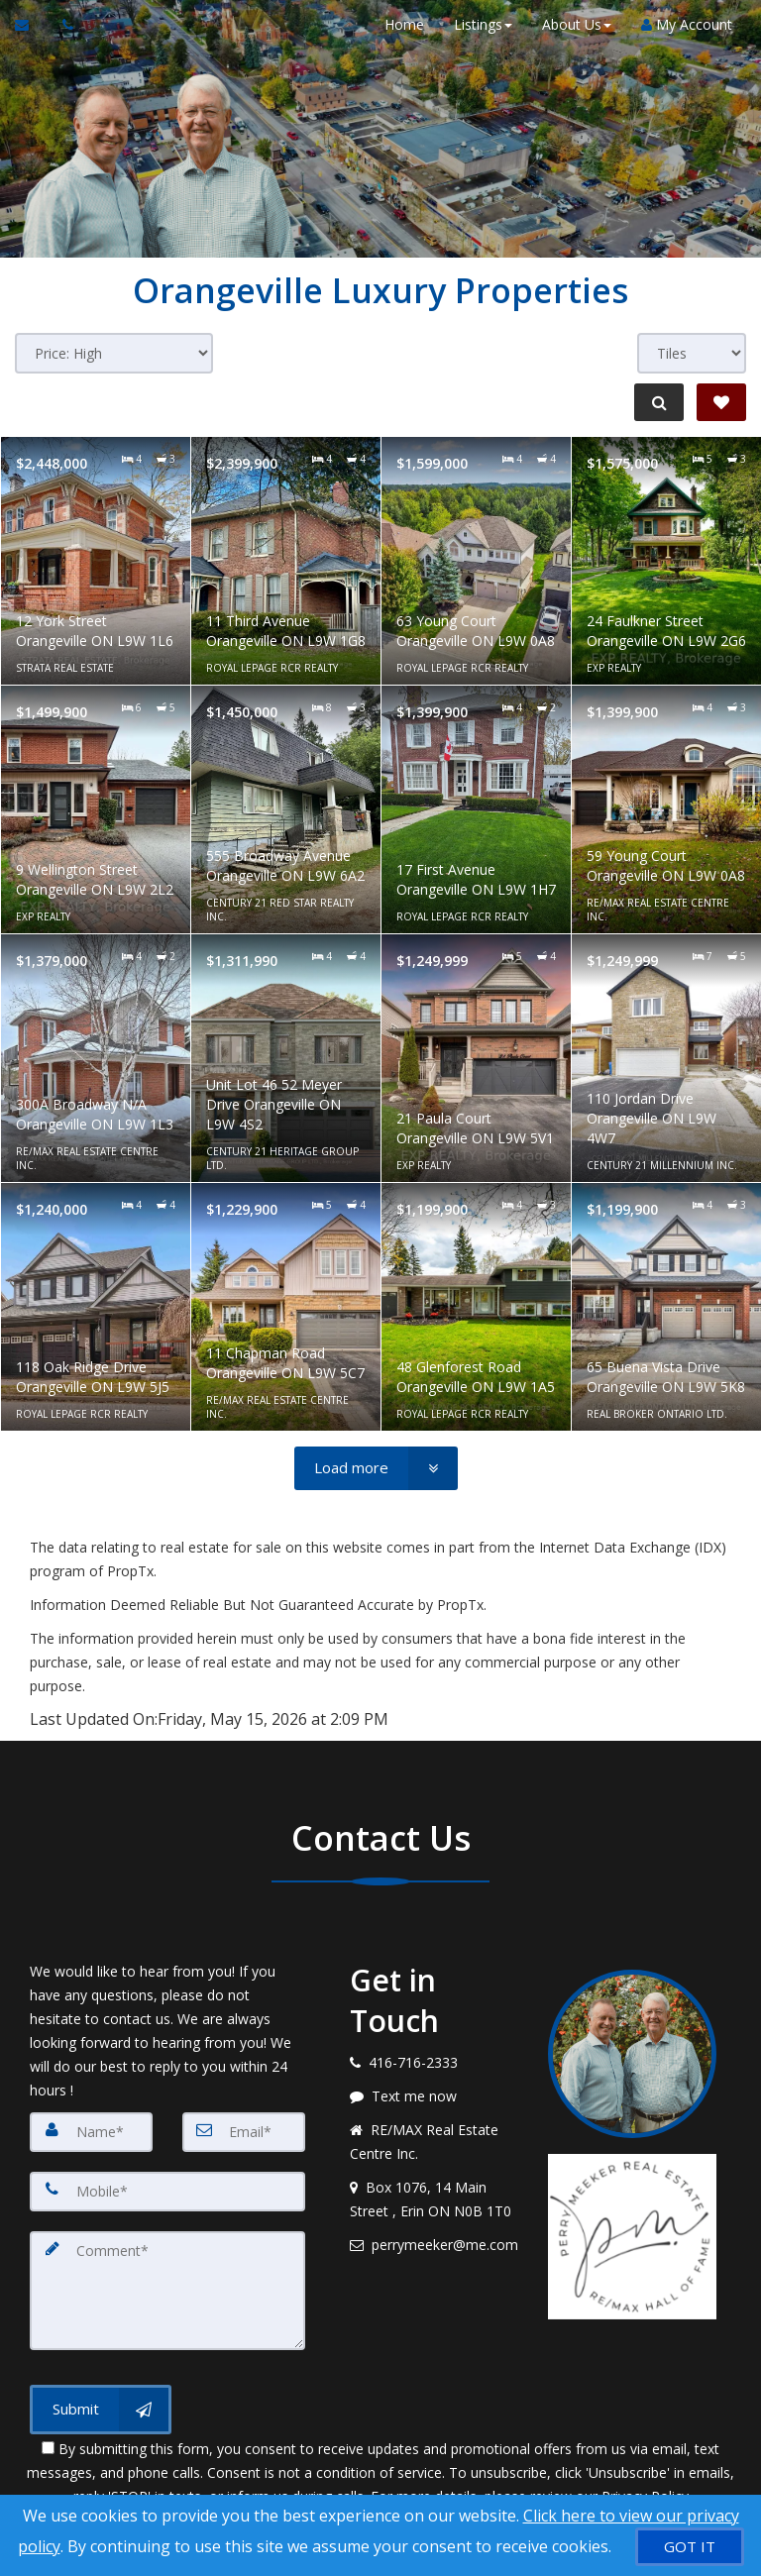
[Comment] (167, 2290)
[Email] (243, 2132)
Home (403, 24)
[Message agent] (434, 2096)
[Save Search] (721, 402)
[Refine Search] (658, 402)
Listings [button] (482, 24)
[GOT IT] (689, 2546)
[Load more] (376, 1468)
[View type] (691, 353)
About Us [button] (575, 24)
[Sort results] (114, 353)
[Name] (91, 2132)
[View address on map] (434, 2199)
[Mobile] (167, 2191)
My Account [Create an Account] (685, 24)
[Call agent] (62, 25)
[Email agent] (434, 2245)
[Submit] (100, 2409)
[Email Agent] (31, 25)
